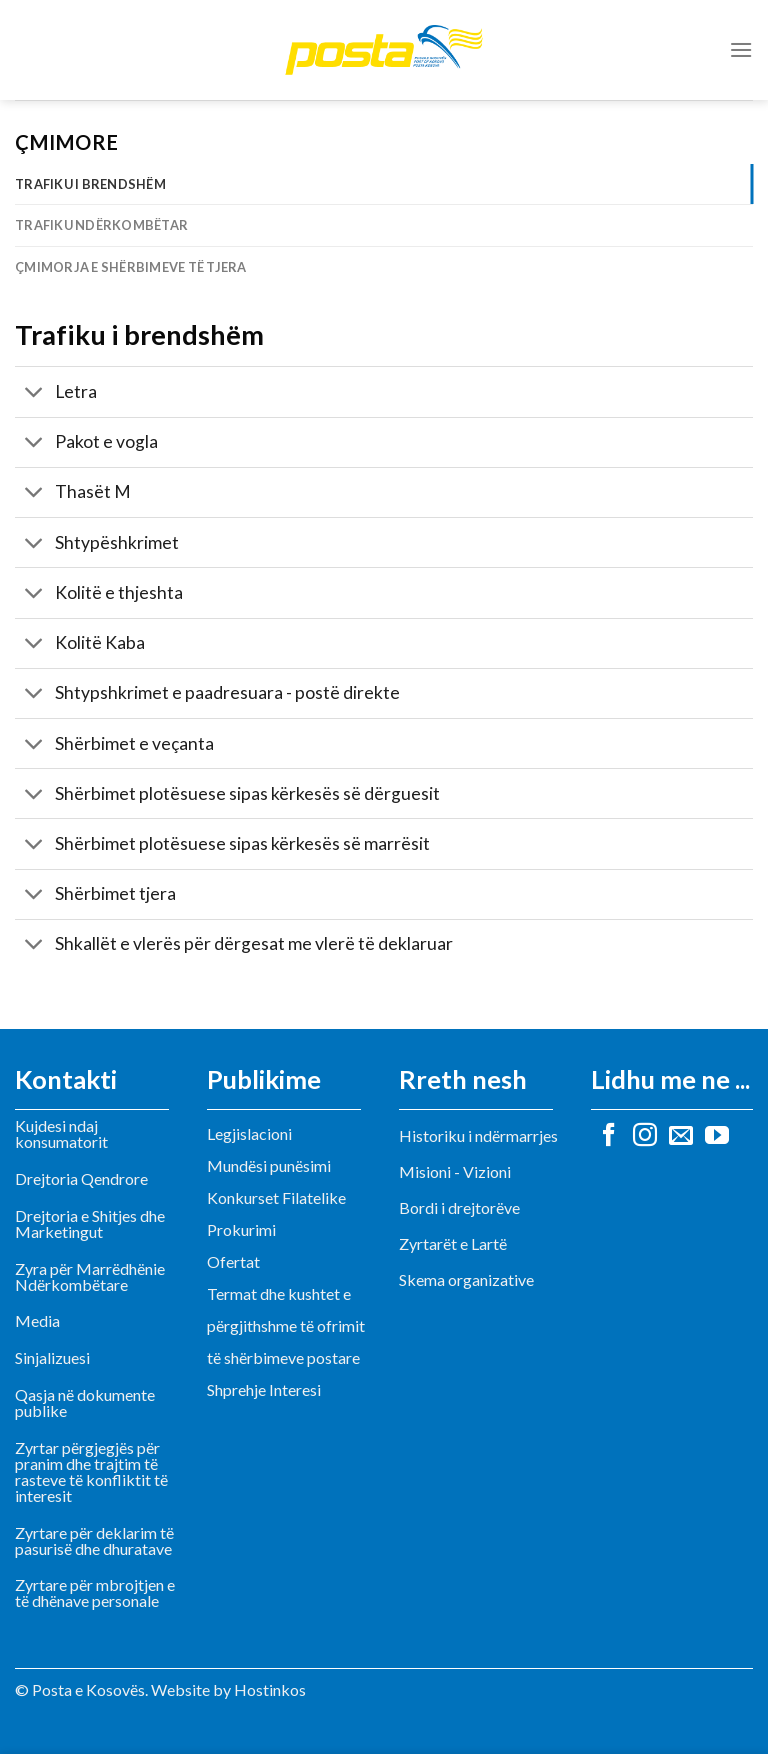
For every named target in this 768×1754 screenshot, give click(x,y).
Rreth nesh (463, 1079)
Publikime (264, 1079)
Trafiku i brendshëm (90, 184)
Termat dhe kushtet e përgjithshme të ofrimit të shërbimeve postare (286, 1325)
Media (37, 1320)
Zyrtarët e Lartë (453, 1243)
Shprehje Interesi (264, 1389)
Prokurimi (241, 1229)
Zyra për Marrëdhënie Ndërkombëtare (90, 1276)
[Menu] (741, 49)
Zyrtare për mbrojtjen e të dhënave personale (95, 1592)
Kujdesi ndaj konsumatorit (61, 1133)
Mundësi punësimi (269, 1165)
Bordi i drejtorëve (459, 1207)
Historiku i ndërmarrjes (478, 1135)
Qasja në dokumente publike (85, 1402)
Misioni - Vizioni (455, 1171)
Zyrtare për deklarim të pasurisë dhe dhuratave (94, 1540)
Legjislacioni (249, 1133)
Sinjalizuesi (52, 1357)
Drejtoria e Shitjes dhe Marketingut (90, 1223)
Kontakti (66, 1079)
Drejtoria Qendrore (81, 1178)
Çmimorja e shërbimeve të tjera (131, 267)
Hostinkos (270, 1689)
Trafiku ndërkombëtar (101, 225)
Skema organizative (466, 1279)
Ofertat (233, 1261)
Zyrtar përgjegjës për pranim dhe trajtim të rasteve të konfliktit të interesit (91, 1471)
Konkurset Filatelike (276, 1197)
